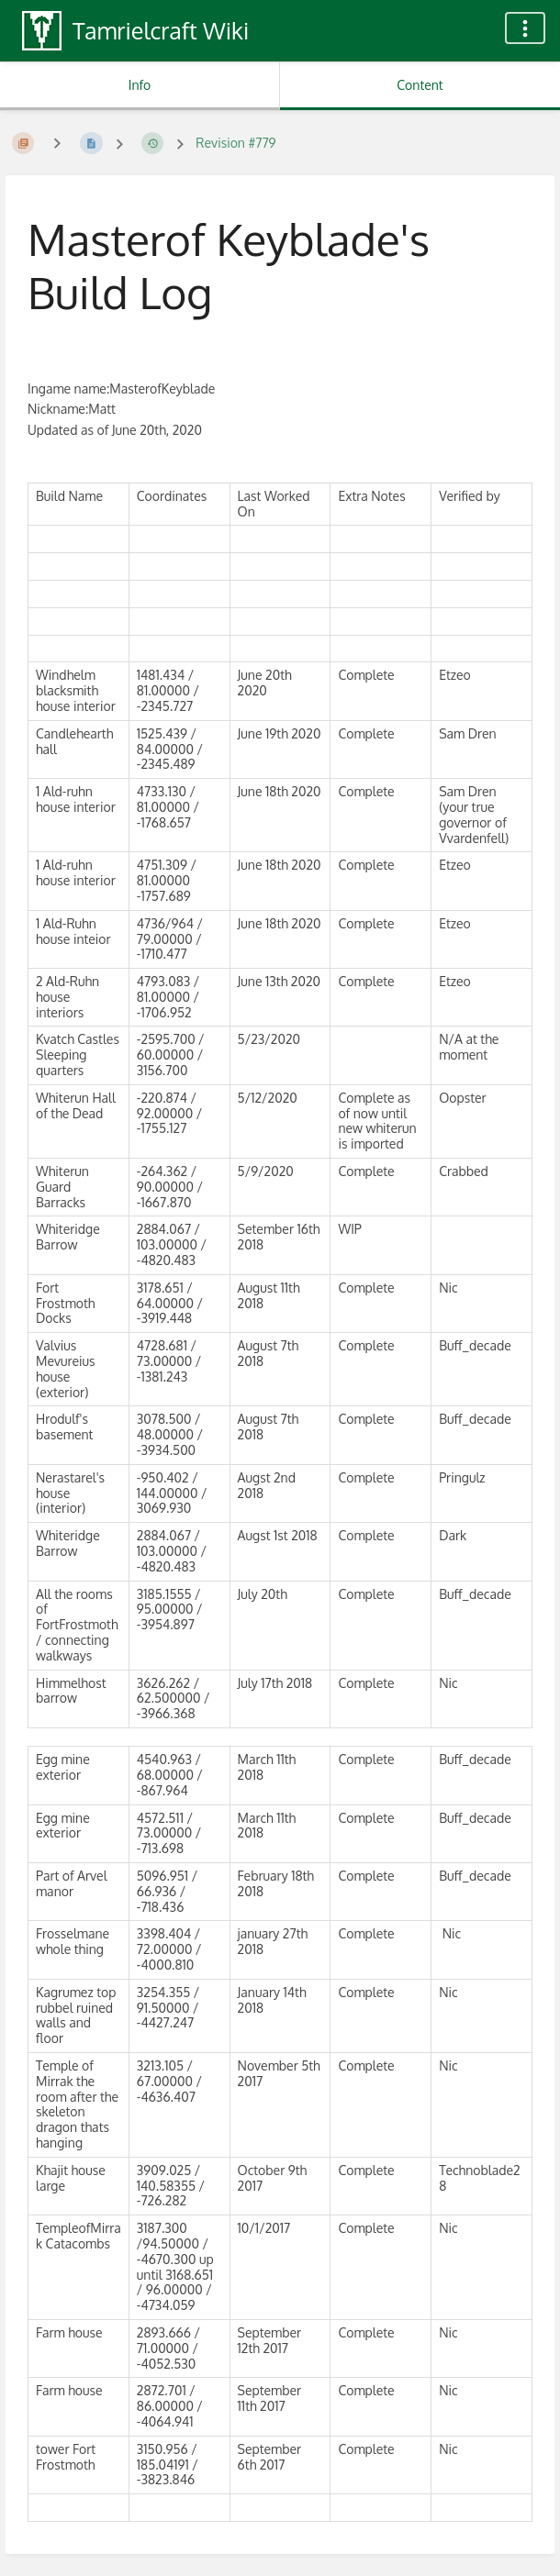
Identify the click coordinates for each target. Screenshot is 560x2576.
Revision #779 (235, 142)
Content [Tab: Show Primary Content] (419, 85)
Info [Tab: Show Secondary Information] (140, 85)
